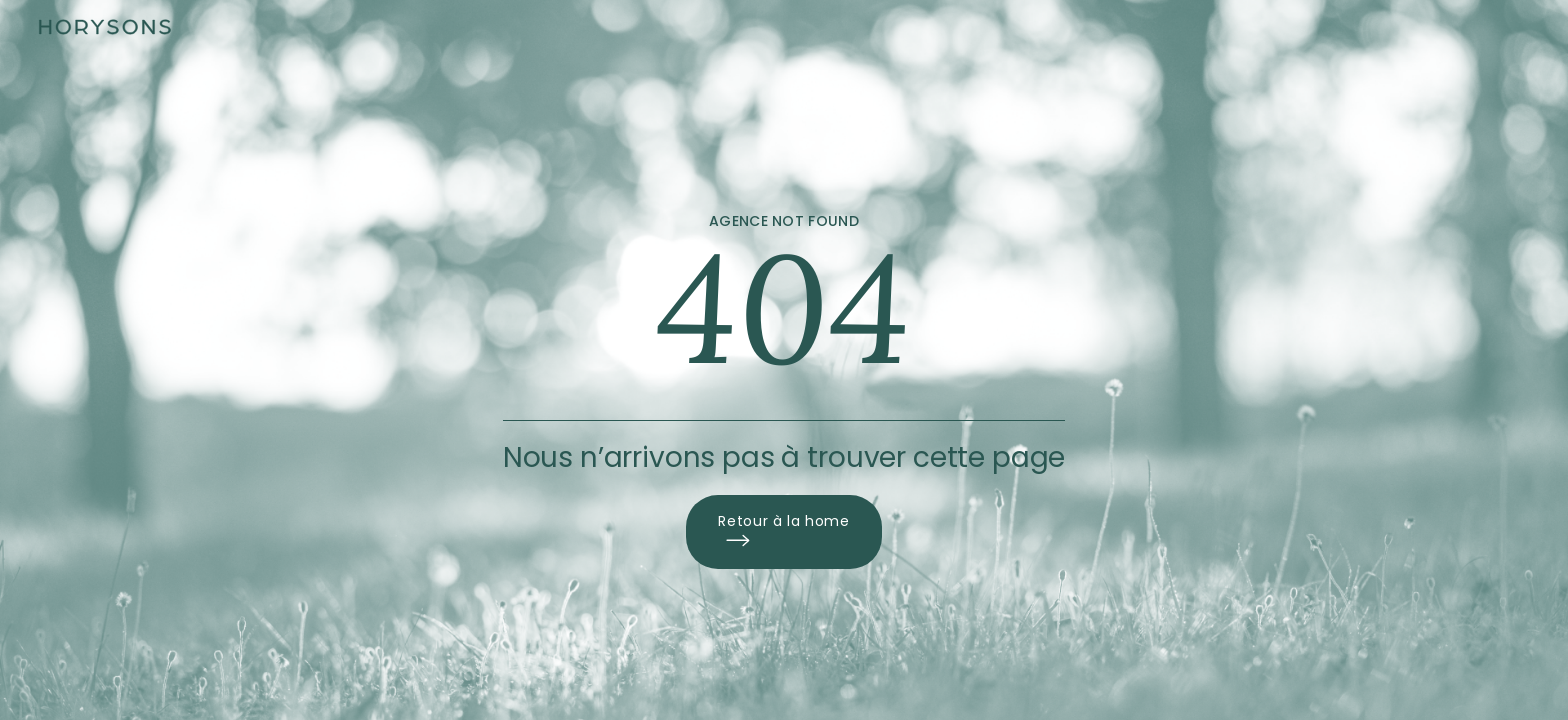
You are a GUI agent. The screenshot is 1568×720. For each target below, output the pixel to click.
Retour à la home (783, 532)
